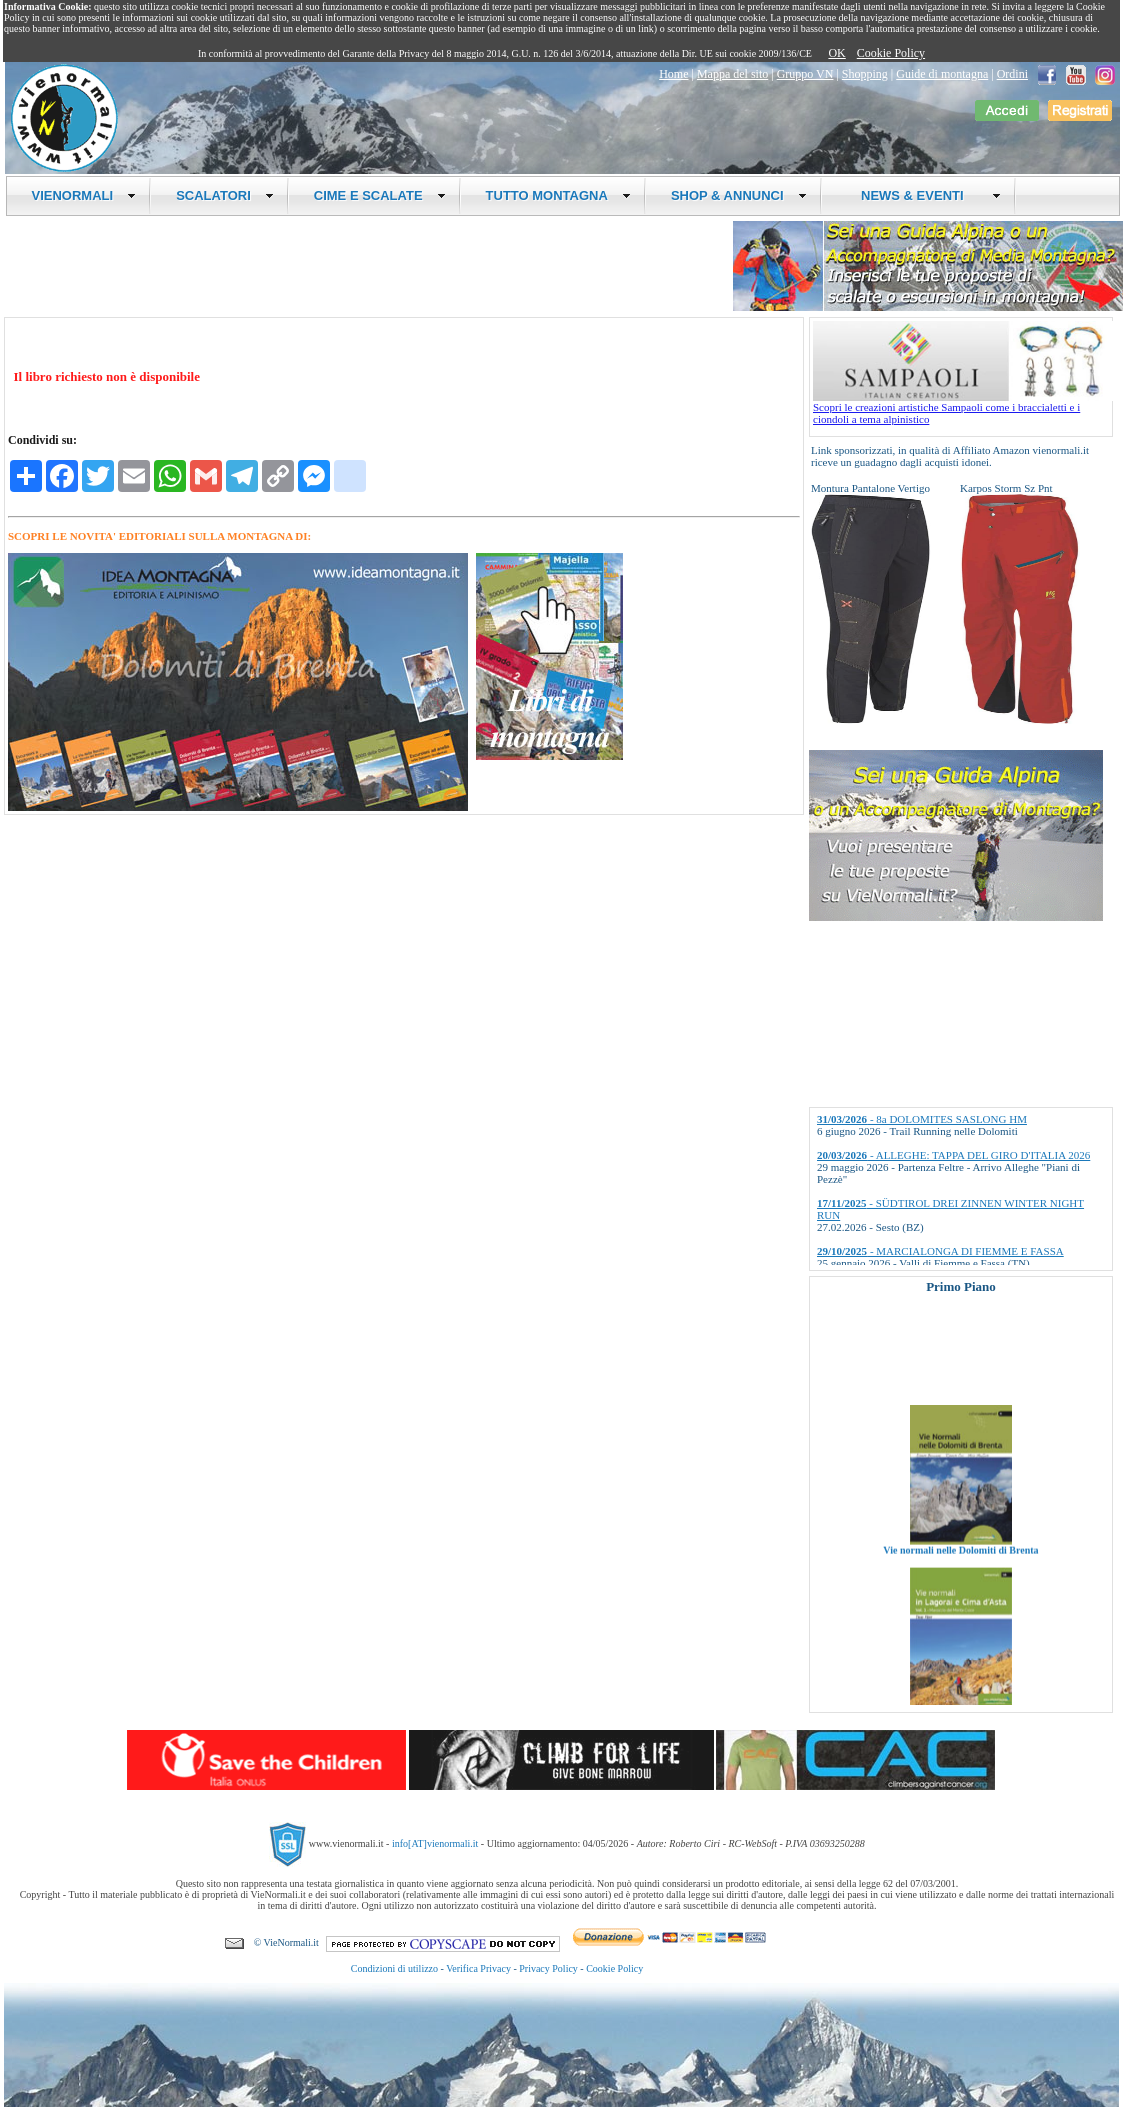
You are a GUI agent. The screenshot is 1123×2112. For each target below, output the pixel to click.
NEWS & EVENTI (924, 195)
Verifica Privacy (478, 1968)
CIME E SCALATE (380, 195)
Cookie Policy (891, 53)
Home (673, 74)
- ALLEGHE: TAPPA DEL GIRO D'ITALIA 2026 (953, 1155)
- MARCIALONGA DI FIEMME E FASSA (940, 1251)
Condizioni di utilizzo (394, 1968)
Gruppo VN (805, 74)
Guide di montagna (942, 74)
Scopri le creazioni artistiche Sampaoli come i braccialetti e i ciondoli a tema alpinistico (963, 408)
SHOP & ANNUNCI (739, 195)
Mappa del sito (732, 74)
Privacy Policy (548, 1968)
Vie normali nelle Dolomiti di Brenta (960, 1568)
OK (836, 53)
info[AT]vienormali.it (435, 1843)
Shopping (865, 74)
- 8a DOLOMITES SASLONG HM (922, 1119)
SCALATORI (225, 195)
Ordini (1012, 74)
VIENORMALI (84, 195)
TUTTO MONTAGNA (558, 195)
